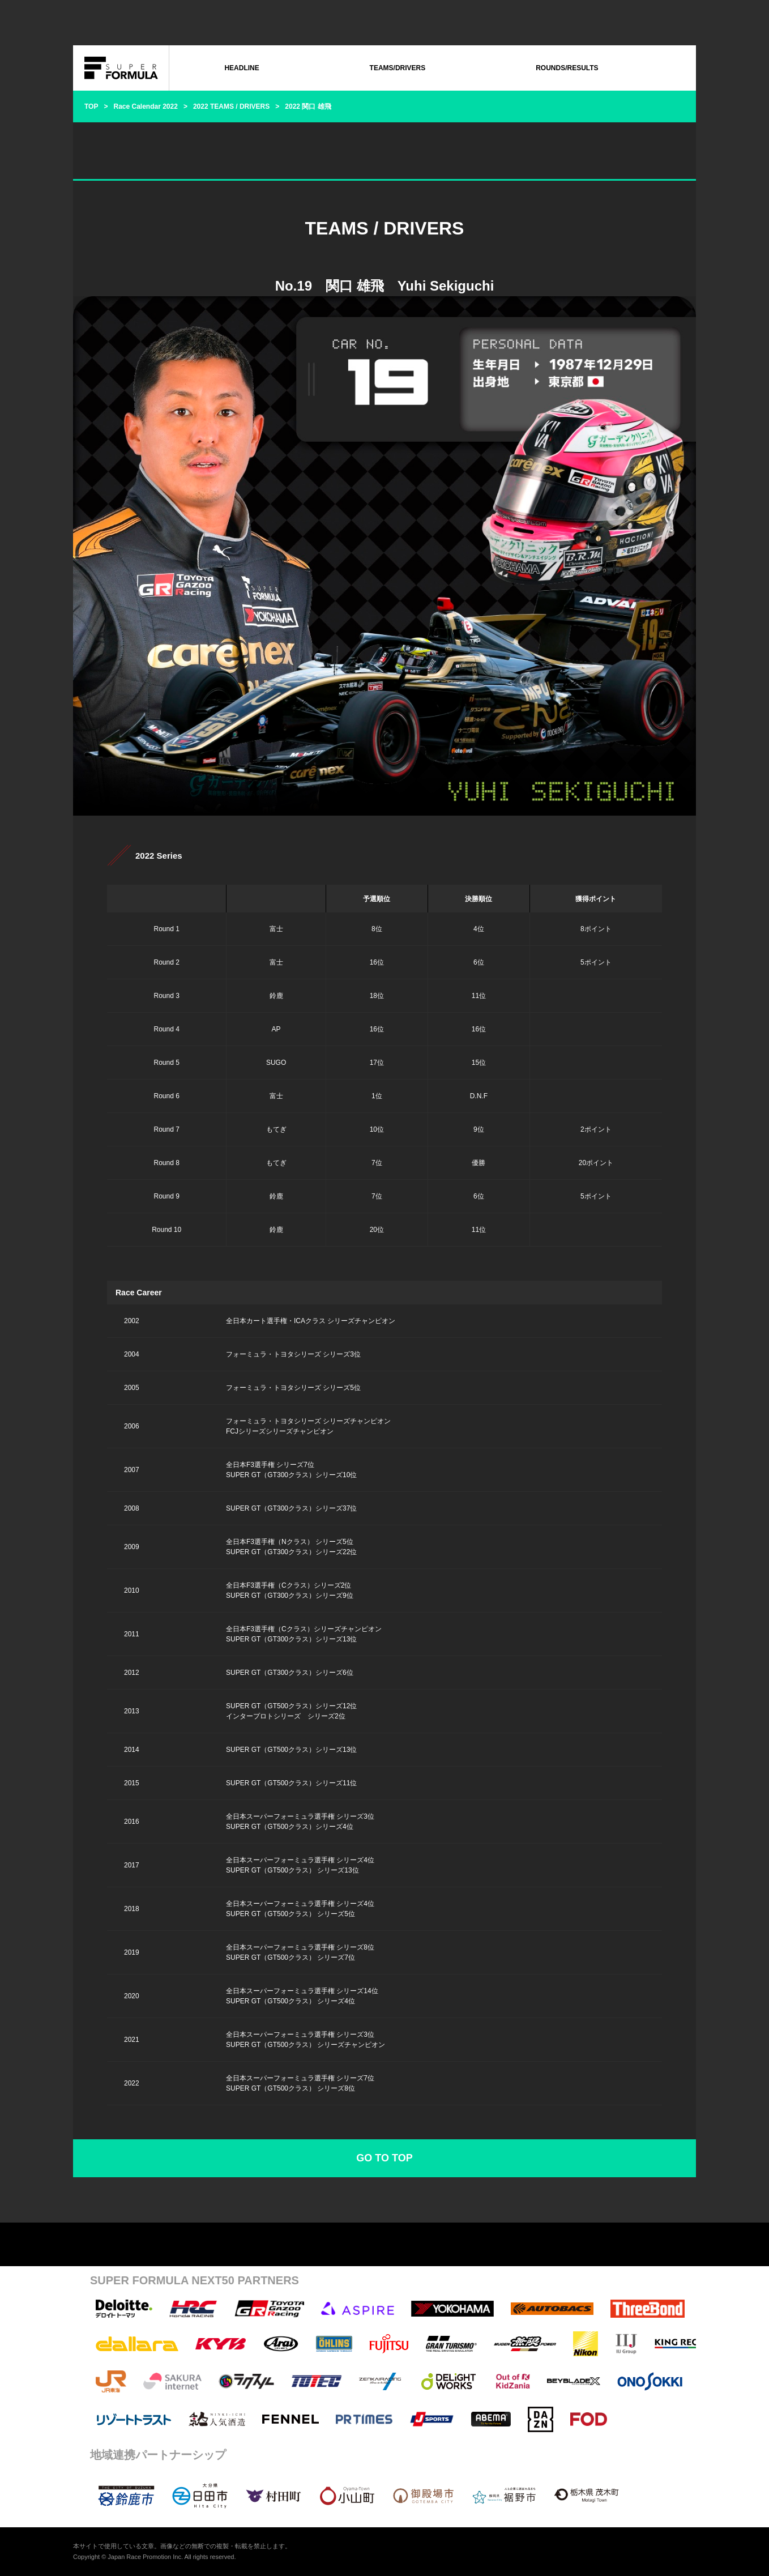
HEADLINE (241, 68)
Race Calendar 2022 (145, 106)
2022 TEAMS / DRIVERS (231, 106)
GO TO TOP (384, 2158)
